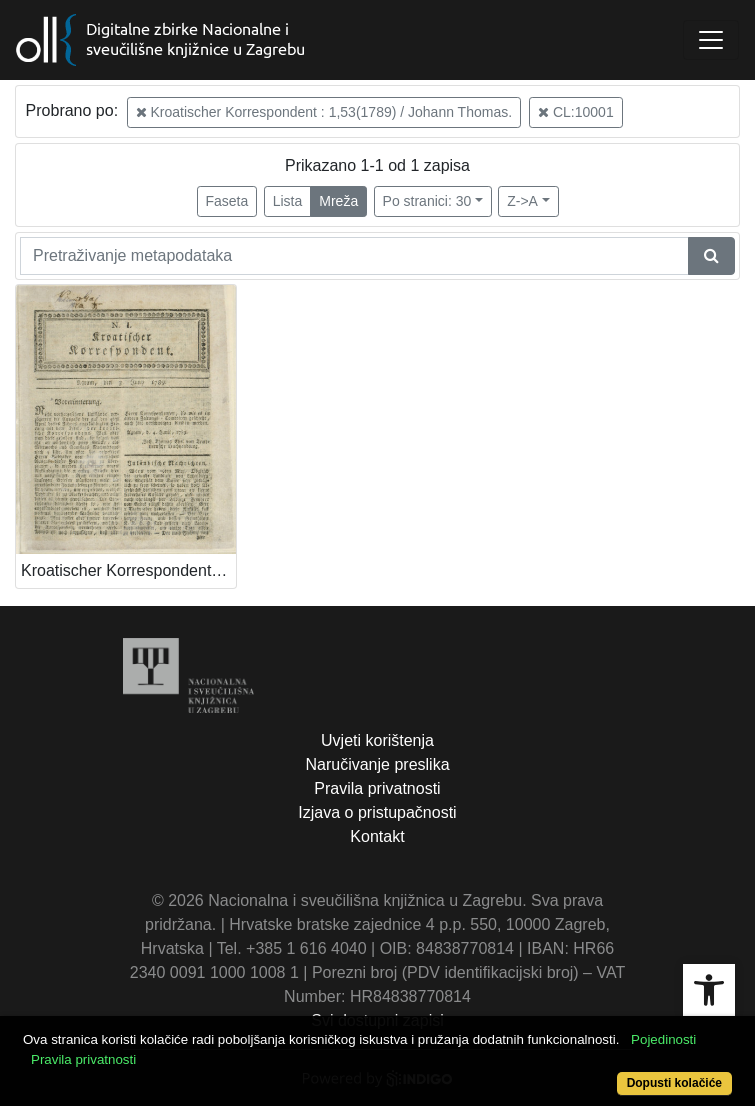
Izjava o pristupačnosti (377, 812)
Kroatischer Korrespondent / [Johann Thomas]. (128, 570)
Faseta (227, 201)
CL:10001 (576, 112)
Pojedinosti (663, 1039)
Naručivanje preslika (377, 764)
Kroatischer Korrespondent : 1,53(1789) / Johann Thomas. (324, 112)
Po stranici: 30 (427, 201)
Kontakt (377, 836)
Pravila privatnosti (377, 788)
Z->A (522, 201)
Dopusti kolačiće (674, 1083)
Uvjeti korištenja (377, 740)
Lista (288, 201)
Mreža (338, 201)
